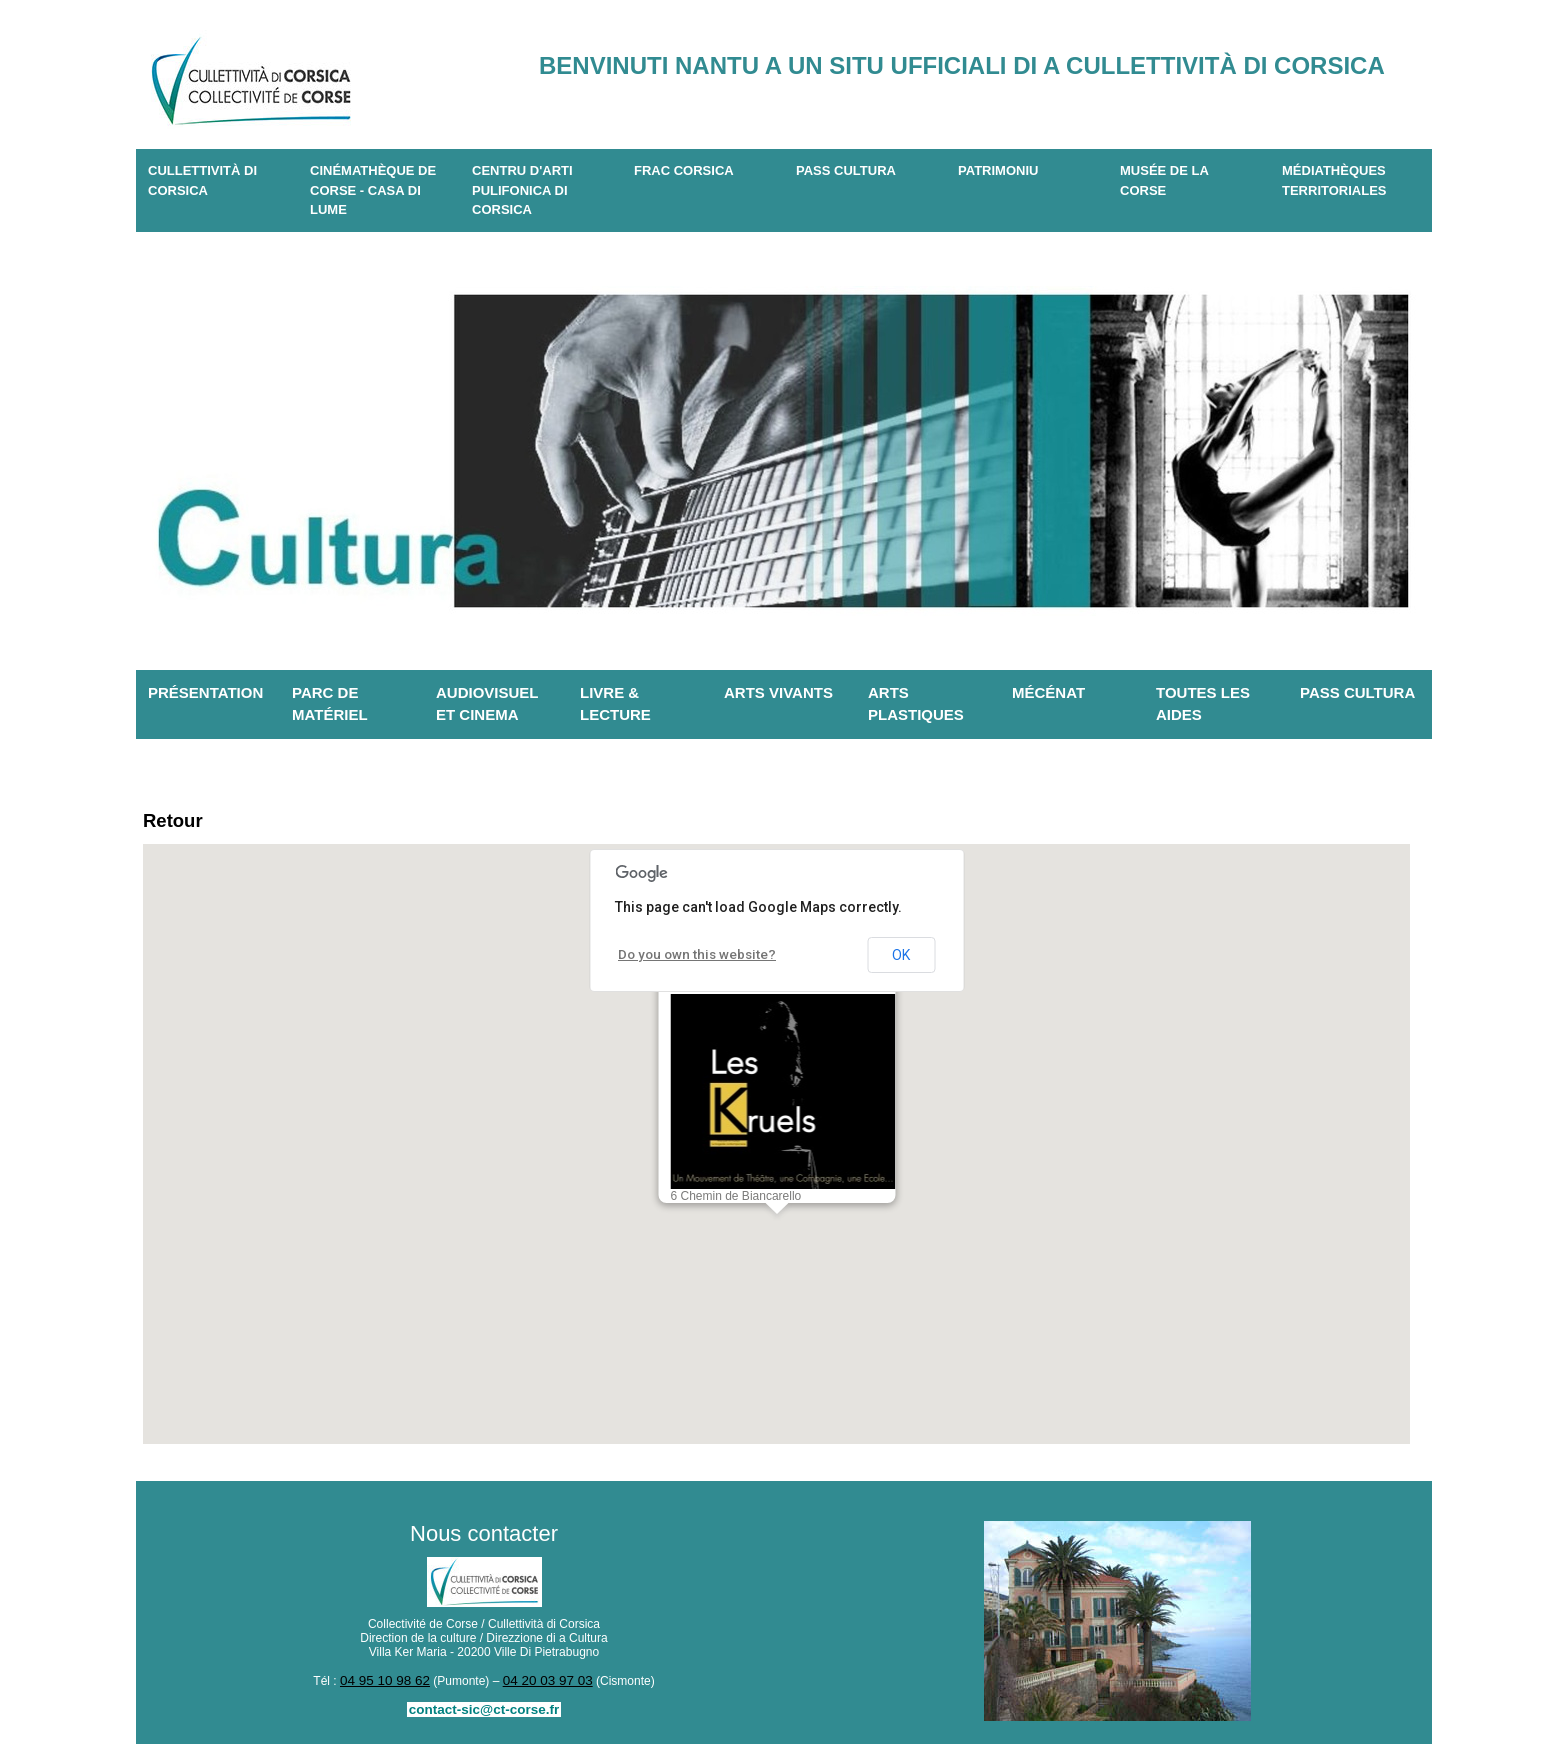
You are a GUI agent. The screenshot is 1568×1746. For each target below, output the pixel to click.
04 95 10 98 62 (390, 1684)
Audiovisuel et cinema (487, 704)
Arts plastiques (916, 704)
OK (901, 959)
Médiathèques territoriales (1334, 180)
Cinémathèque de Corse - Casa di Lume (373, 190)
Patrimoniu (998, 170)
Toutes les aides (1203, 704)
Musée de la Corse (1164, 180)
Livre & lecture (615, 704)
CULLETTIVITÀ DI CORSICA (202, 180)
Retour (178, 822)
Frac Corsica (684, 170)
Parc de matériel (330, 704)
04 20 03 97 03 (543, 1684)
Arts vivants (778, 692)
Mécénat (1048, 692)
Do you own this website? (688, 958)
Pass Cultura (846, 170)
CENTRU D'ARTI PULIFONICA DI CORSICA (522, 190)
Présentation (205, 692)
